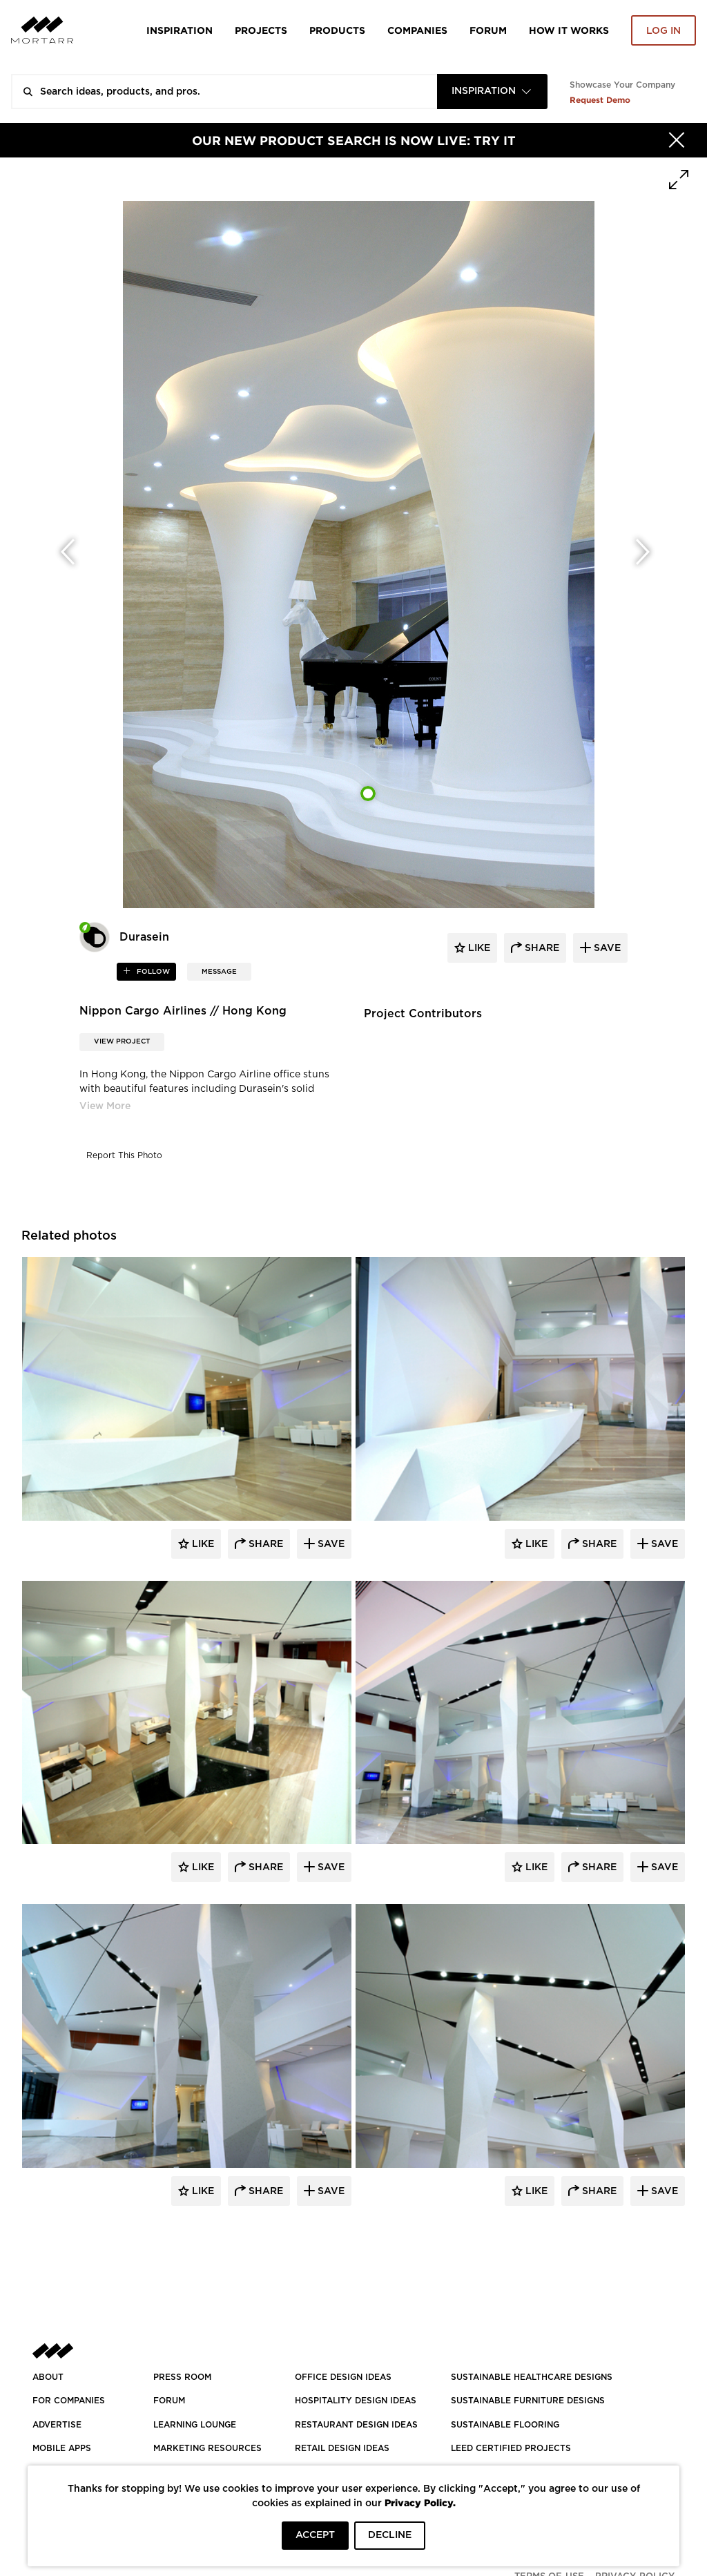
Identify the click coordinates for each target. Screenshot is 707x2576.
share (540, 948)
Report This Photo (124, 1155)
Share (264, 1544)
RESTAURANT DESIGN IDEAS (356, 2425)
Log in (663, 31)
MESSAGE (219, 971)
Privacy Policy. (420, 2502)
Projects (261, 30)
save (606, 948)
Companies (417, 30)
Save (330, 1544)
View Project (122, 1041)
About (48, 2377)
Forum (488, 30)
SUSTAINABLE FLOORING (505, 2425)
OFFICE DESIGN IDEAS (343, 2377)
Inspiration (179, 30)
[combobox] (492, 91)
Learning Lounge (194, 2425)
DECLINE (389, 2535)
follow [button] (152, 971)
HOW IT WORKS (569, 30)
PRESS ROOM (182, 2377)
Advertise (56, 2425)
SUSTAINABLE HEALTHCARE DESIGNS (531, 2377)
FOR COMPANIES (68, 2400)
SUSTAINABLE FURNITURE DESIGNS (528, 2400)
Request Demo (600, 99)
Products (337, 30)
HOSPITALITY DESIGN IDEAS (355, 2400)
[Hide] (676, 140)
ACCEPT (315, 2535)
